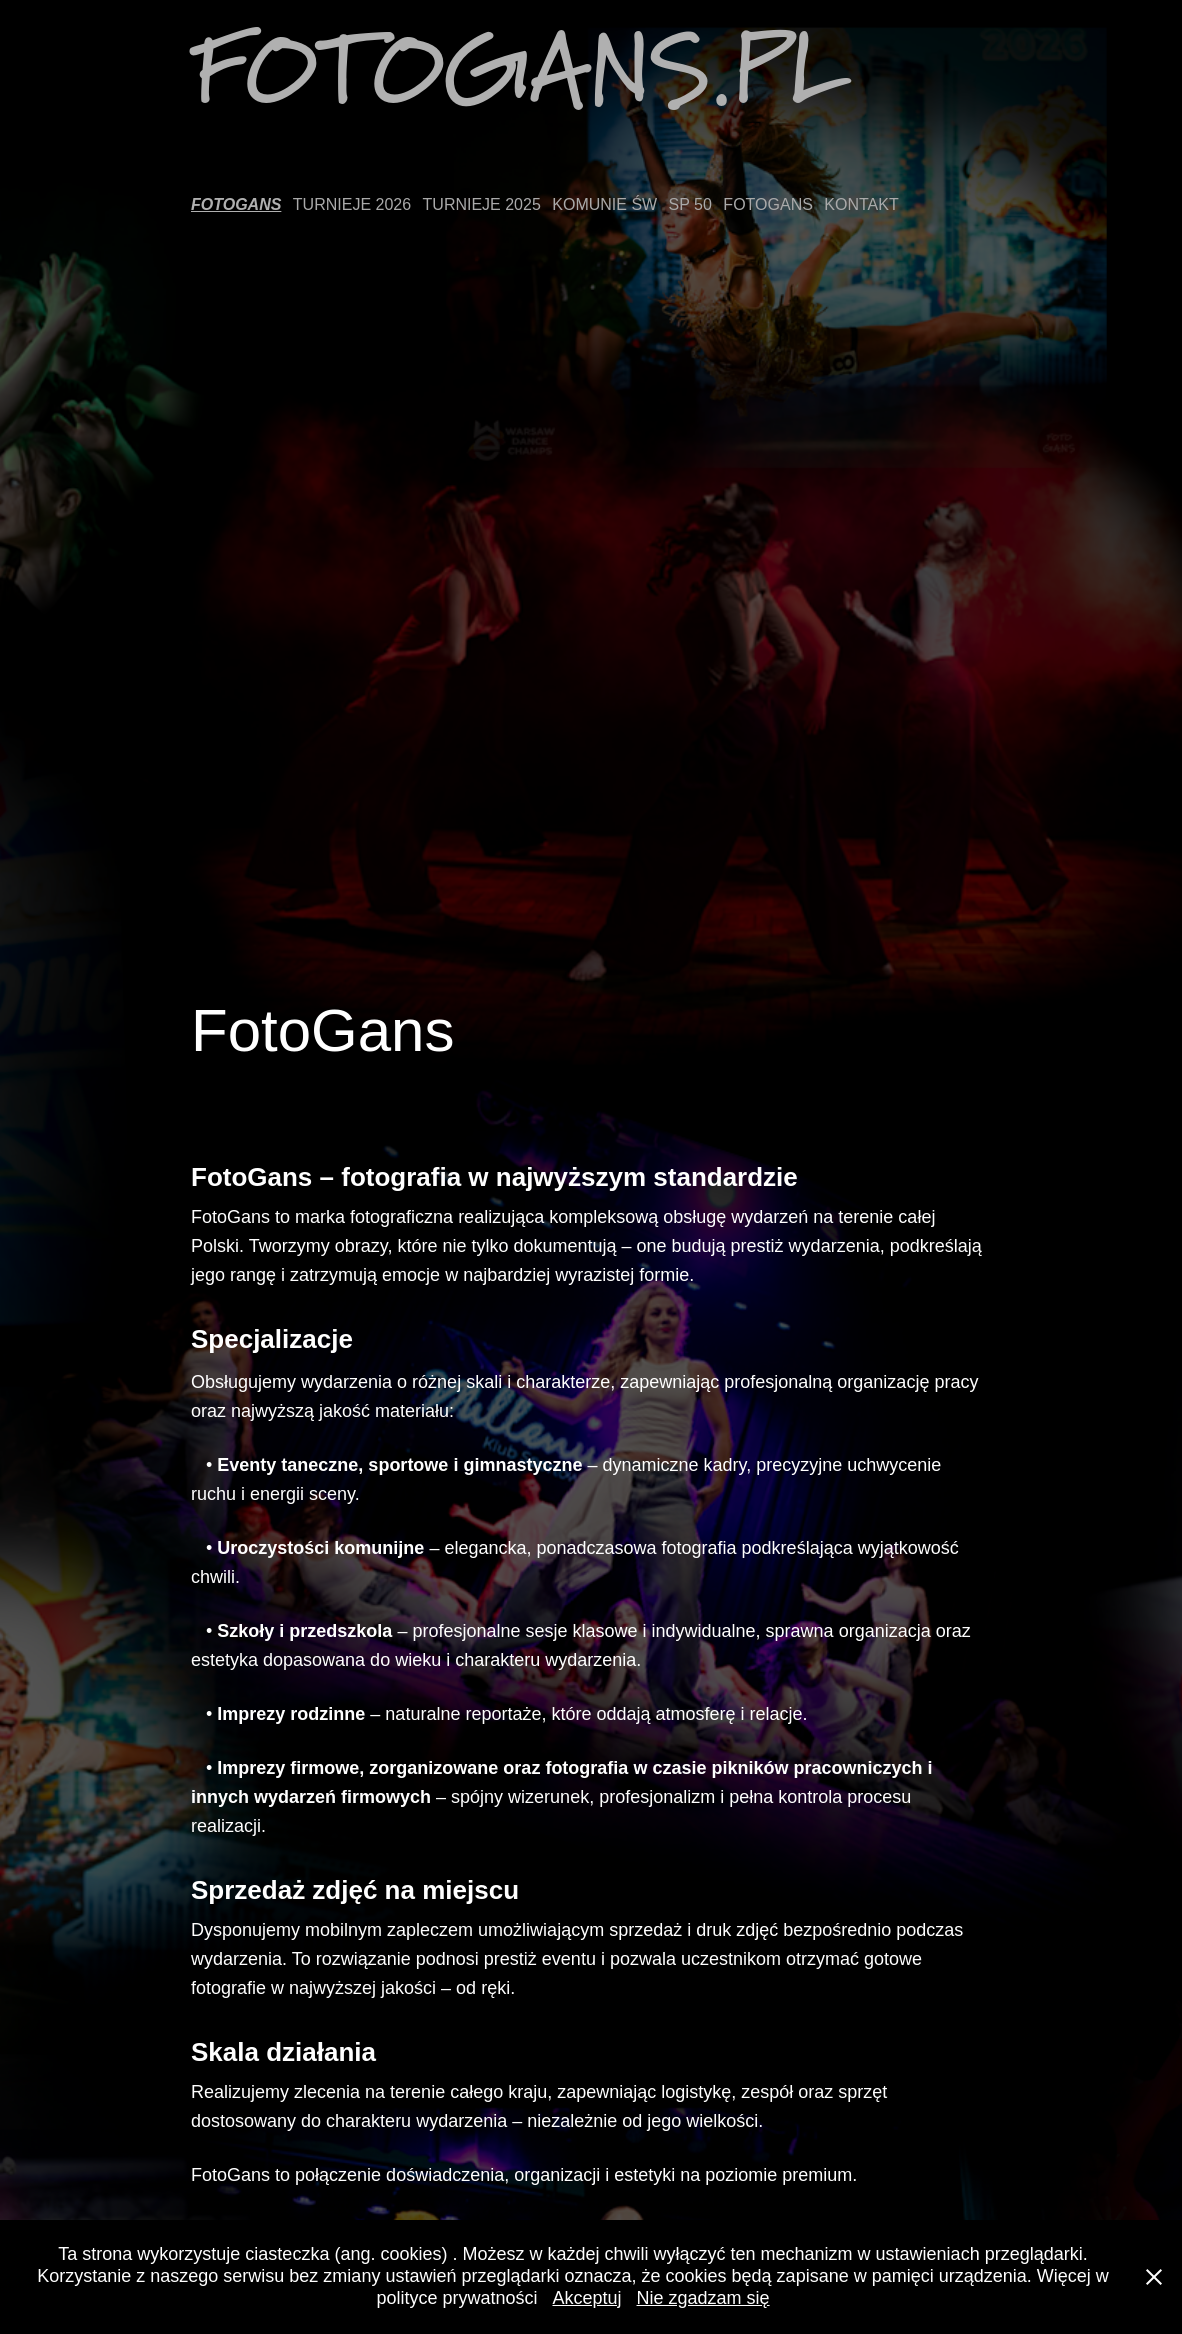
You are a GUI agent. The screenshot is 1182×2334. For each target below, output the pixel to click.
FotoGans (236, 204)
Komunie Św (604, 204)
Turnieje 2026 (352, 204)
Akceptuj (586, 2298)
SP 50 (690, 204)
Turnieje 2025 (482, 204)
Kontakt (861, 204)
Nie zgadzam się (703, 2298)
